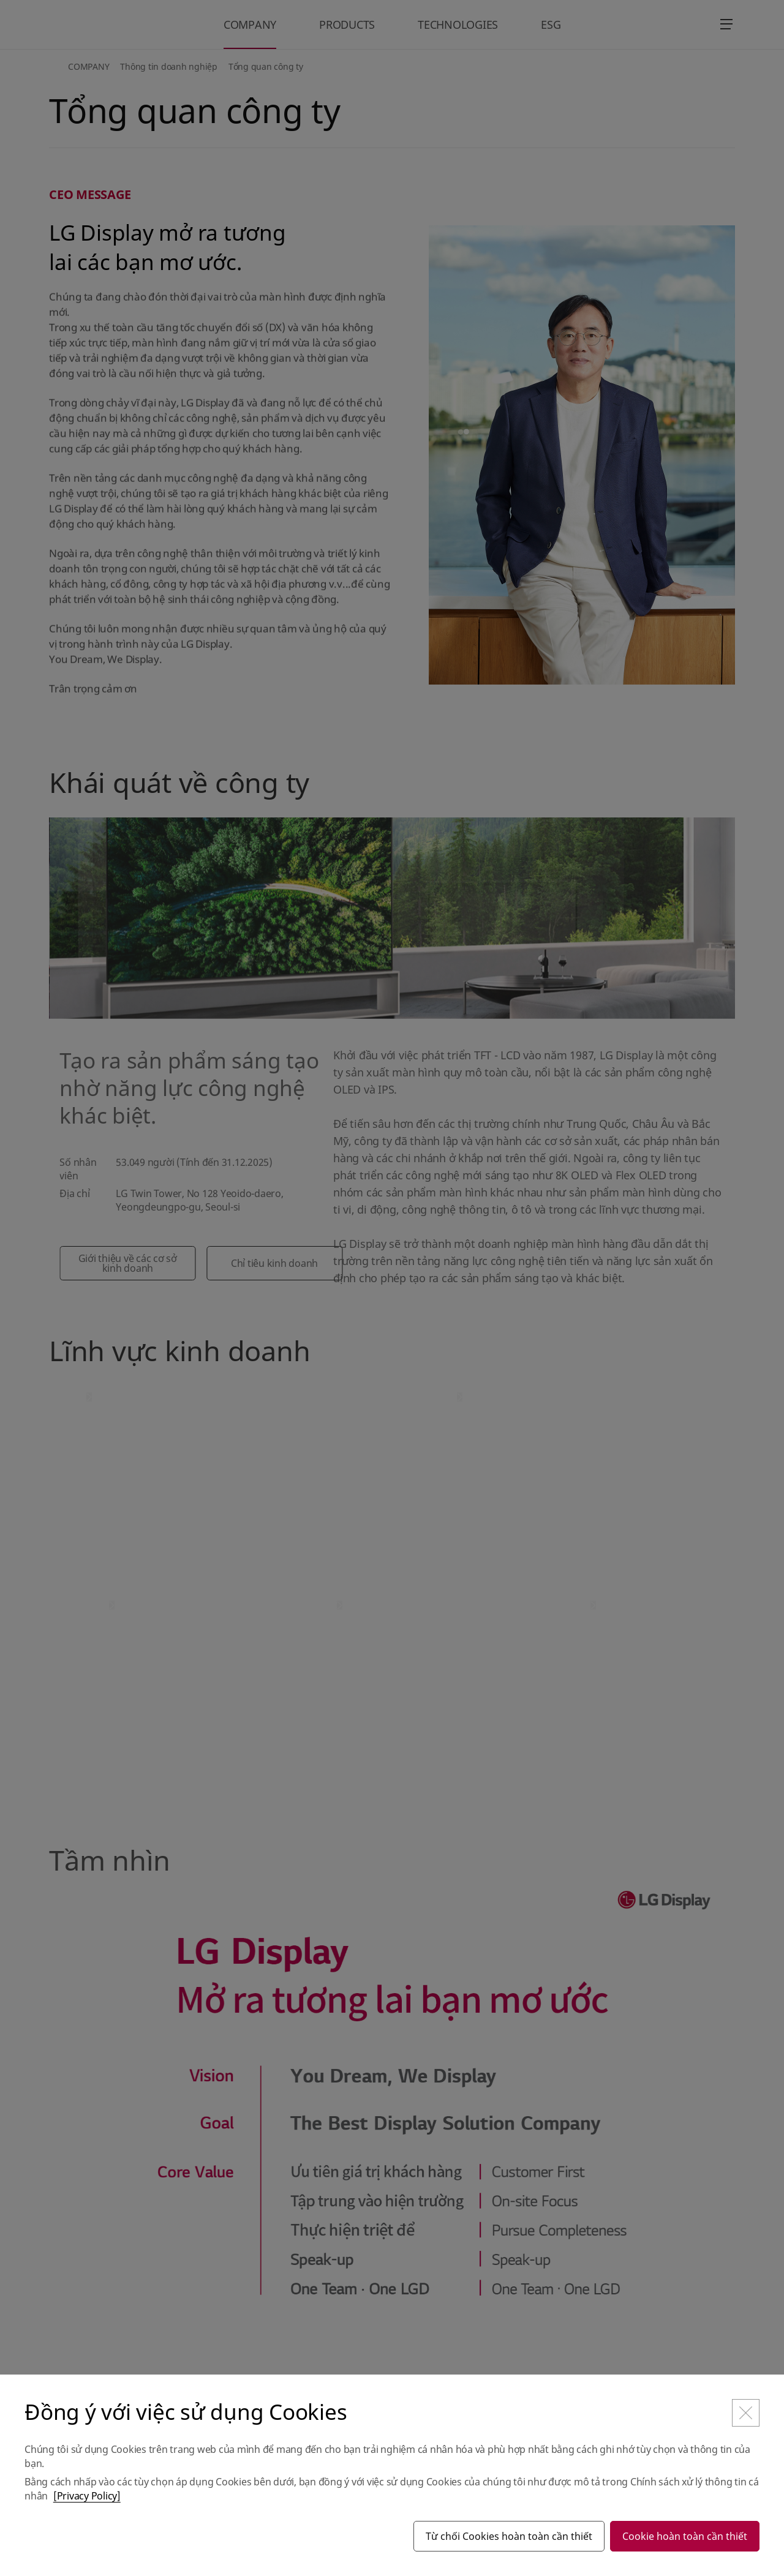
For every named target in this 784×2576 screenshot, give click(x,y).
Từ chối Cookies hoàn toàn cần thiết (509, 2536)
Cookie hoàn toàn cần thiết (684, 2536)
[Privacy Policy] (87, 2496)
